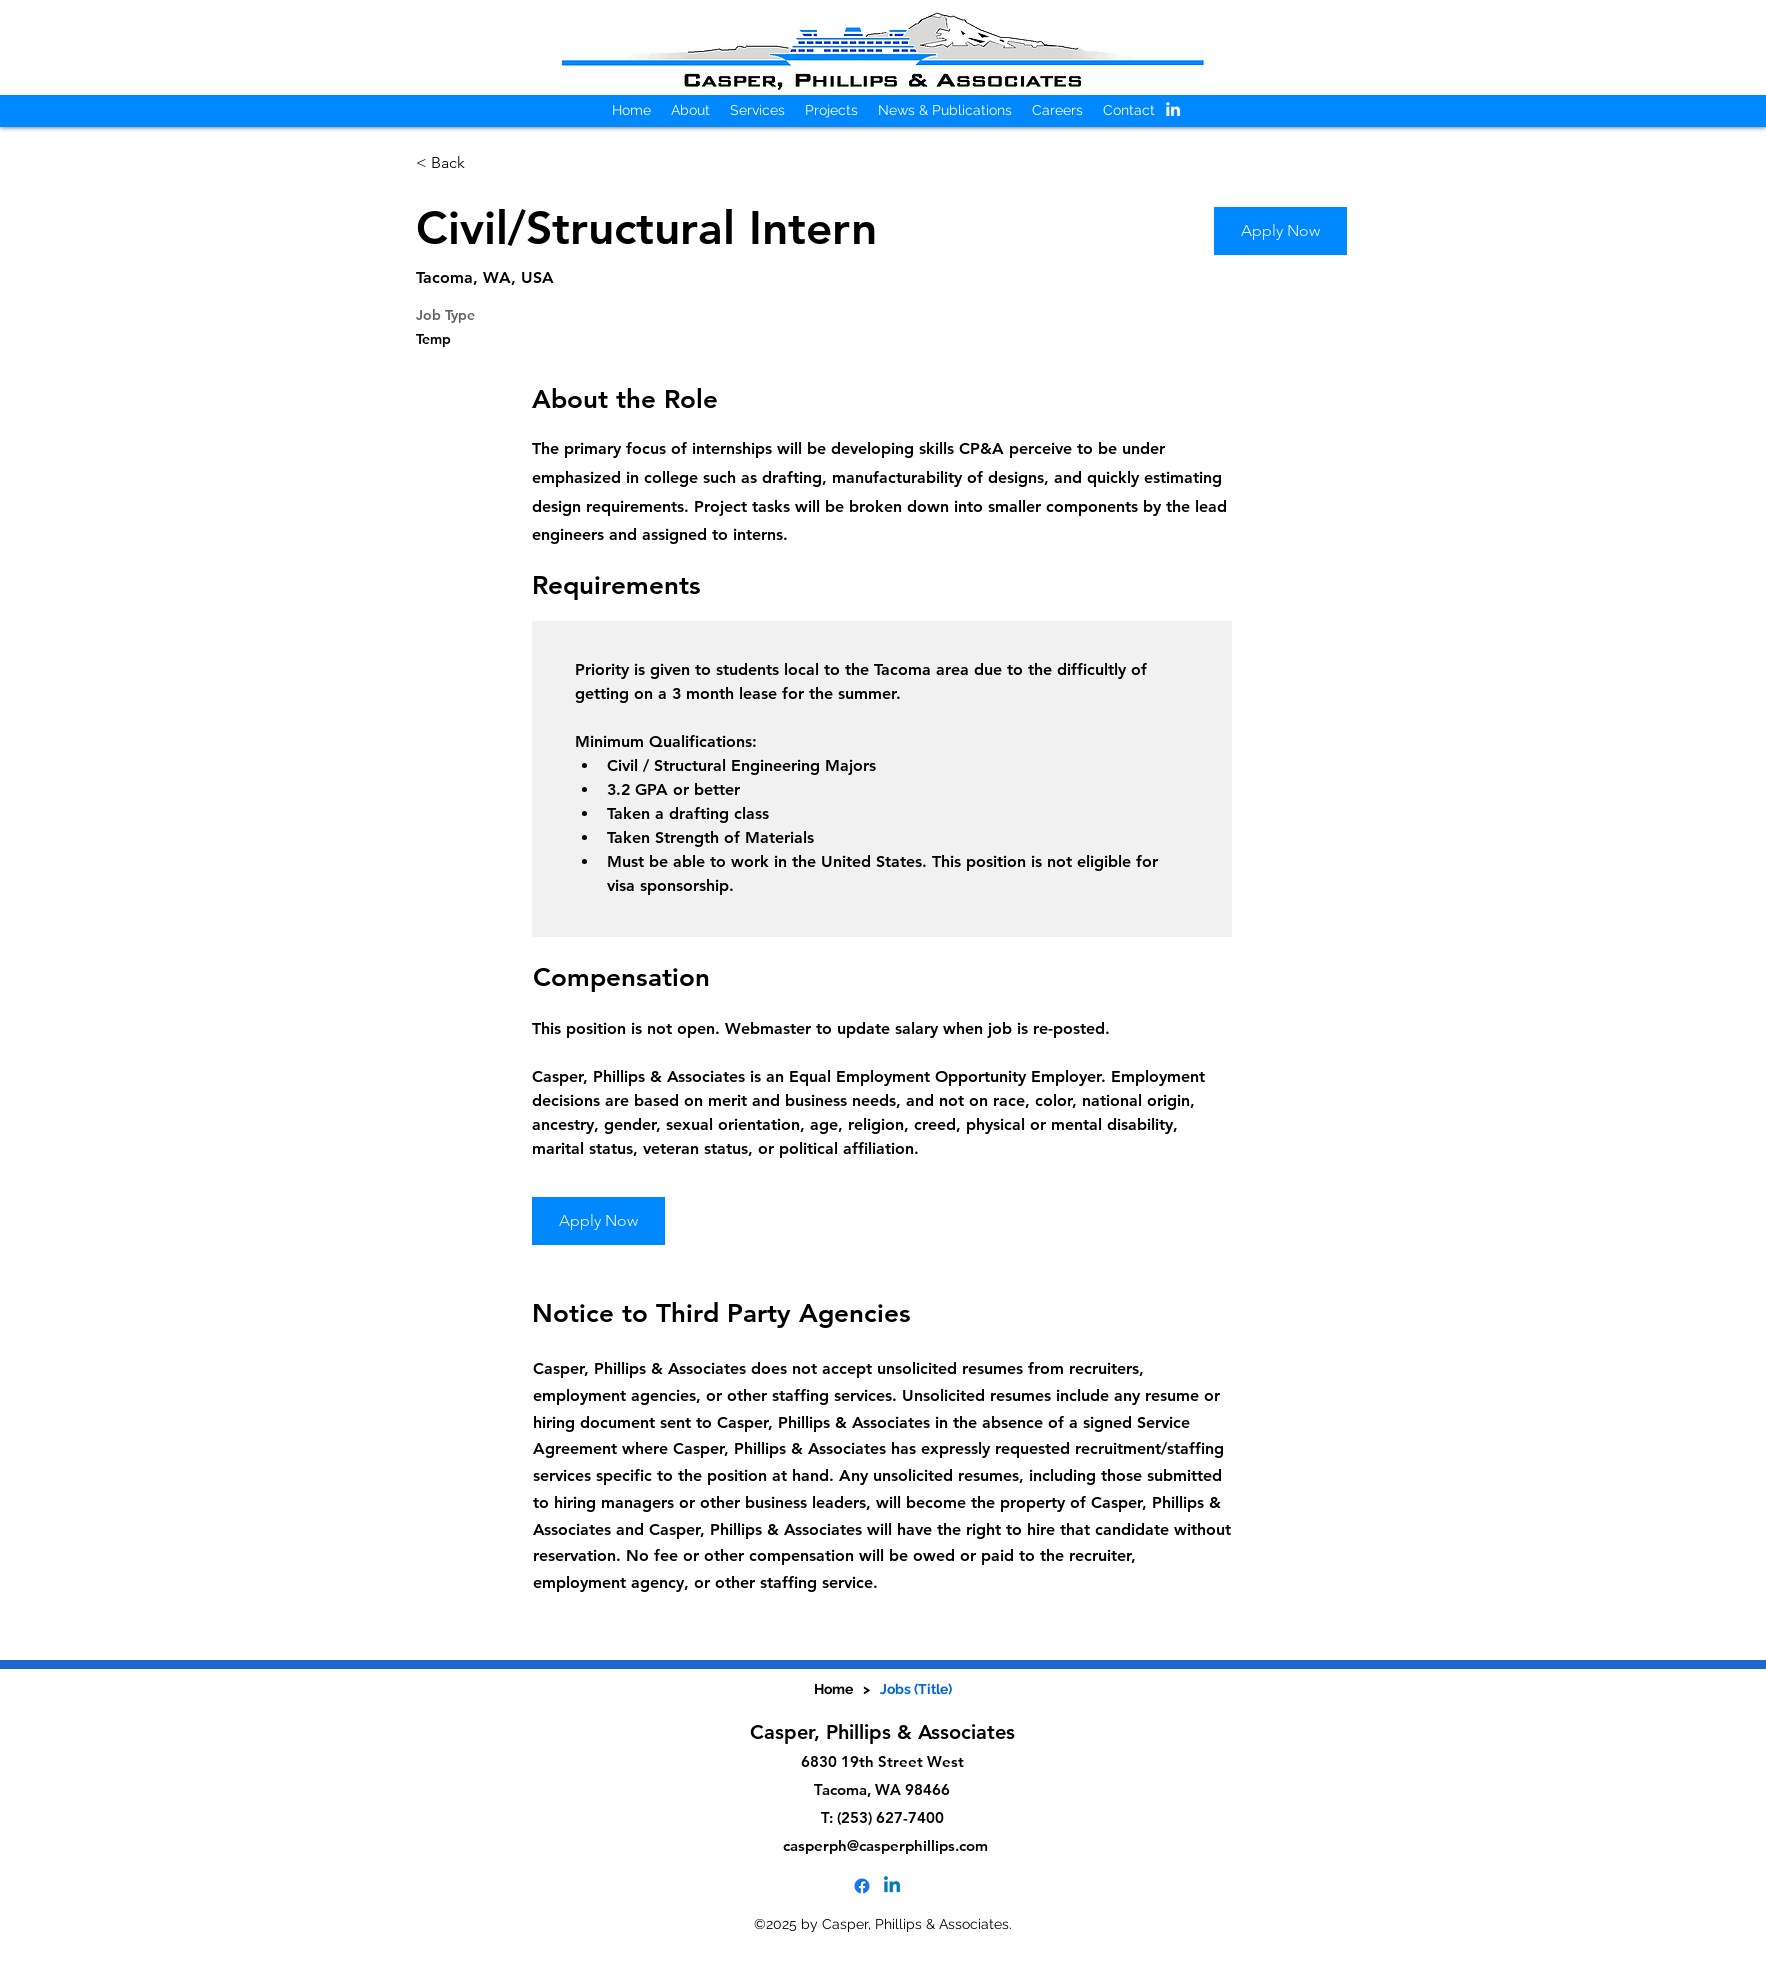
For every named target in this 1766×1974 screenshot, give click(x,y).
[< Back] (487, 163)
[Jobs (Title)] (916, 1689)
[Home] (833, 1689)
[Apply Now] (1280, 231)
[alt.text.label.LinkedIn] (1173, 109)
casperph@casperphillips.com (885, 1845)
